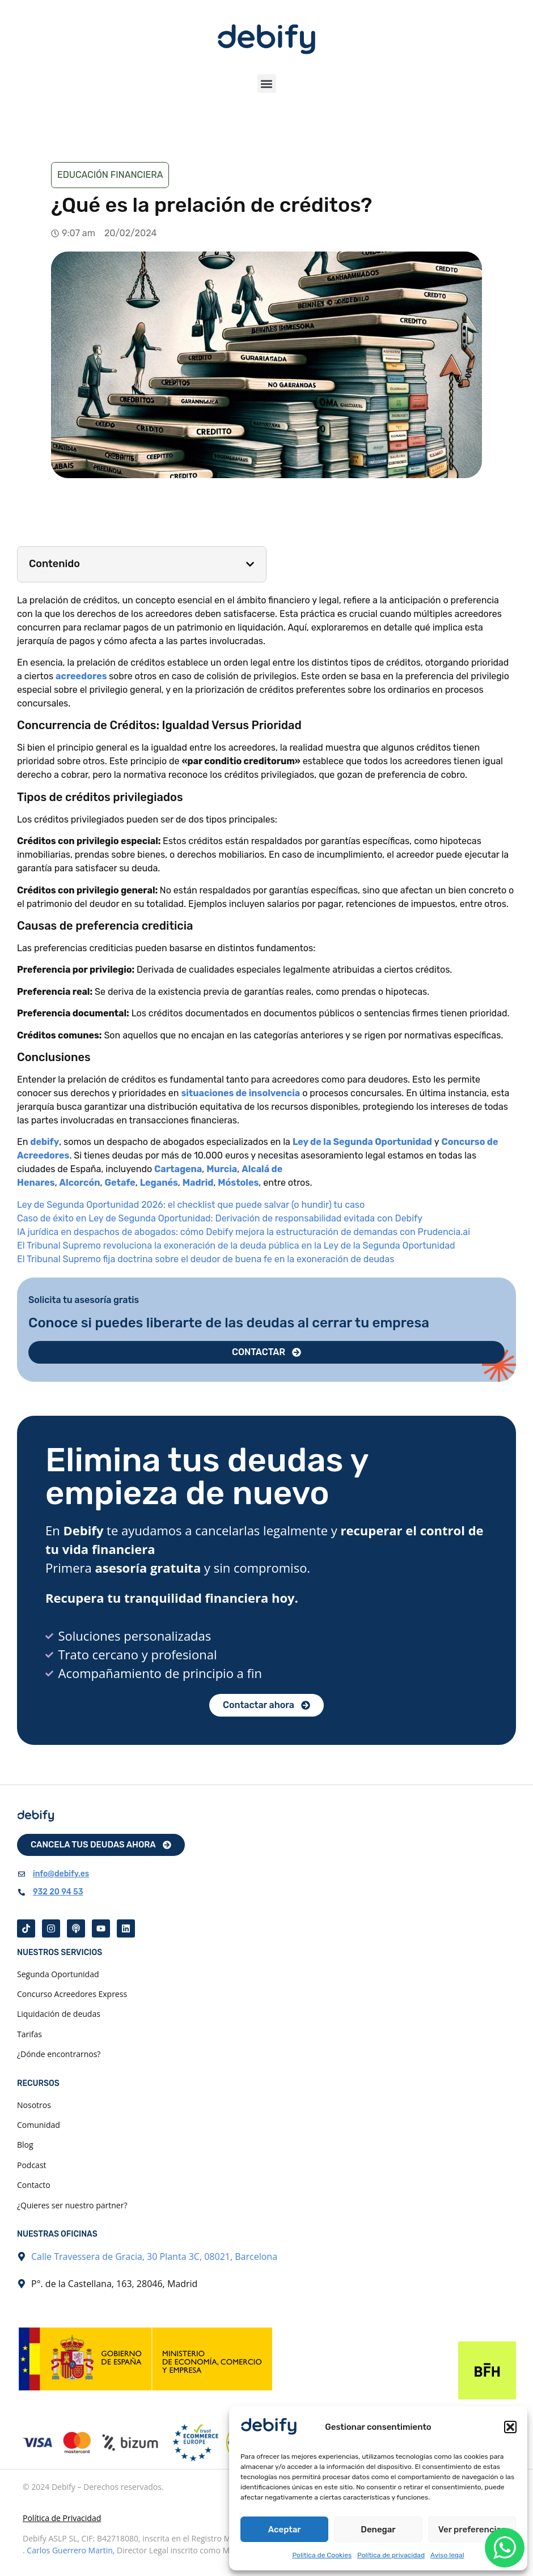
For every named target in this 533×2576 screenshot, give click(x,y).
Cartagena (178, 1169)
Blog (25, 2145)
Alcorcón (80, 1182)
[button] (510, 2427)
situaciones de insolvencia (240, 1093)
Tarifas (29, 2034)
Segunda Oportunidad (58, 1974)
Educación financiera (110, 174)
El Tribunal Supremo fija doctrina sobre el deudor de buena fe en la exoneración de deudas (205, 1259)
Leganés (159, 1182)
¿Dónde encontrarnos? (58, 2054)
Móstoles (238, 1182)
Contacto (33, 2185)
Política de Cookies (322, 2555)
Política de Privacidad (62, 2518)
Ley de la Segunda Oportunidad (362, 1141)
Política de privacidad (391, 2555)
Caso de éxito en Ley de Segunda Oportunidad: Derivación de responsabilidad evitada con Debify (219, 1218)
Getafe (119, 1182)
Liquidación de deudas (58, 2014)
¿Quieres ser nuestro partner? (72, 2205)
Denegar (378, 2529)
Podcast (31, 2165)
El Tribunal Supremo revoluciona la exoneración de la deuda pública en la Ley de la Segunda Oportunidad (236, 1245)
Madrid (198, 1182)
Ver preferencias (472, 2529)
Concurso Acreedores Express (72, 1994)
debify (44, 1141)
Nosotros (34, 2105)
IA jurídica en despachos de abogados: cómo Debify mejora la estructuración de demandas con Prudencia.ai (243, 1232)
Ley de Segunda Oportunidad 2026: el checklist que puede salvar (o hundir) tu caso (191, 1204)
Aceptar (284, 2529)
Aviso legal (447, 2555)
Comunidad (38, 2125)
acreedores (82, 676)
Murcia (221, 1169)
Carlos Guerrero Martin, (72, 2550)
